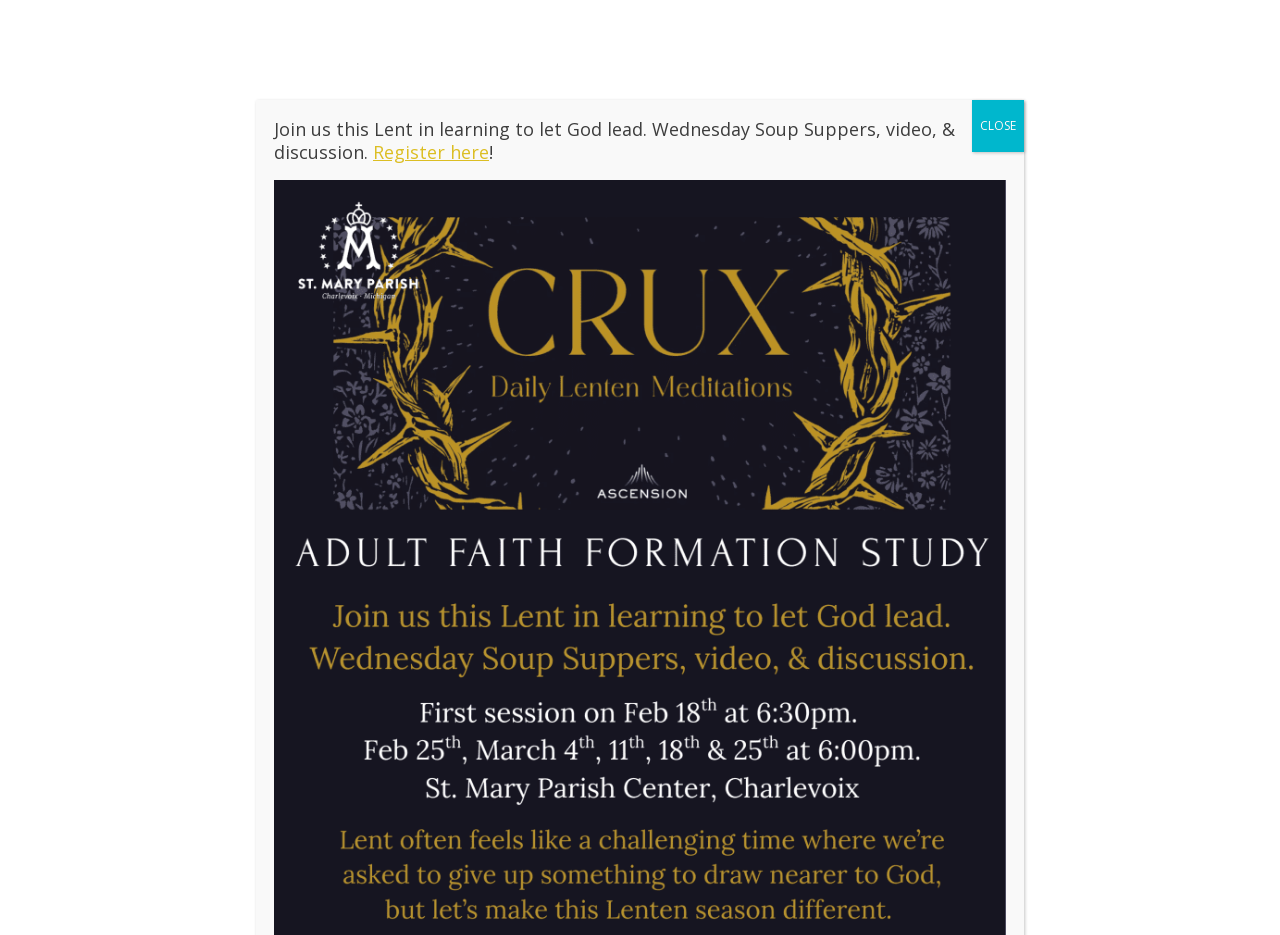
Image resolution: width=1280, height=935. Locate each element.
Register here (431, 152)
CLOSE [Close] (998, 125)
